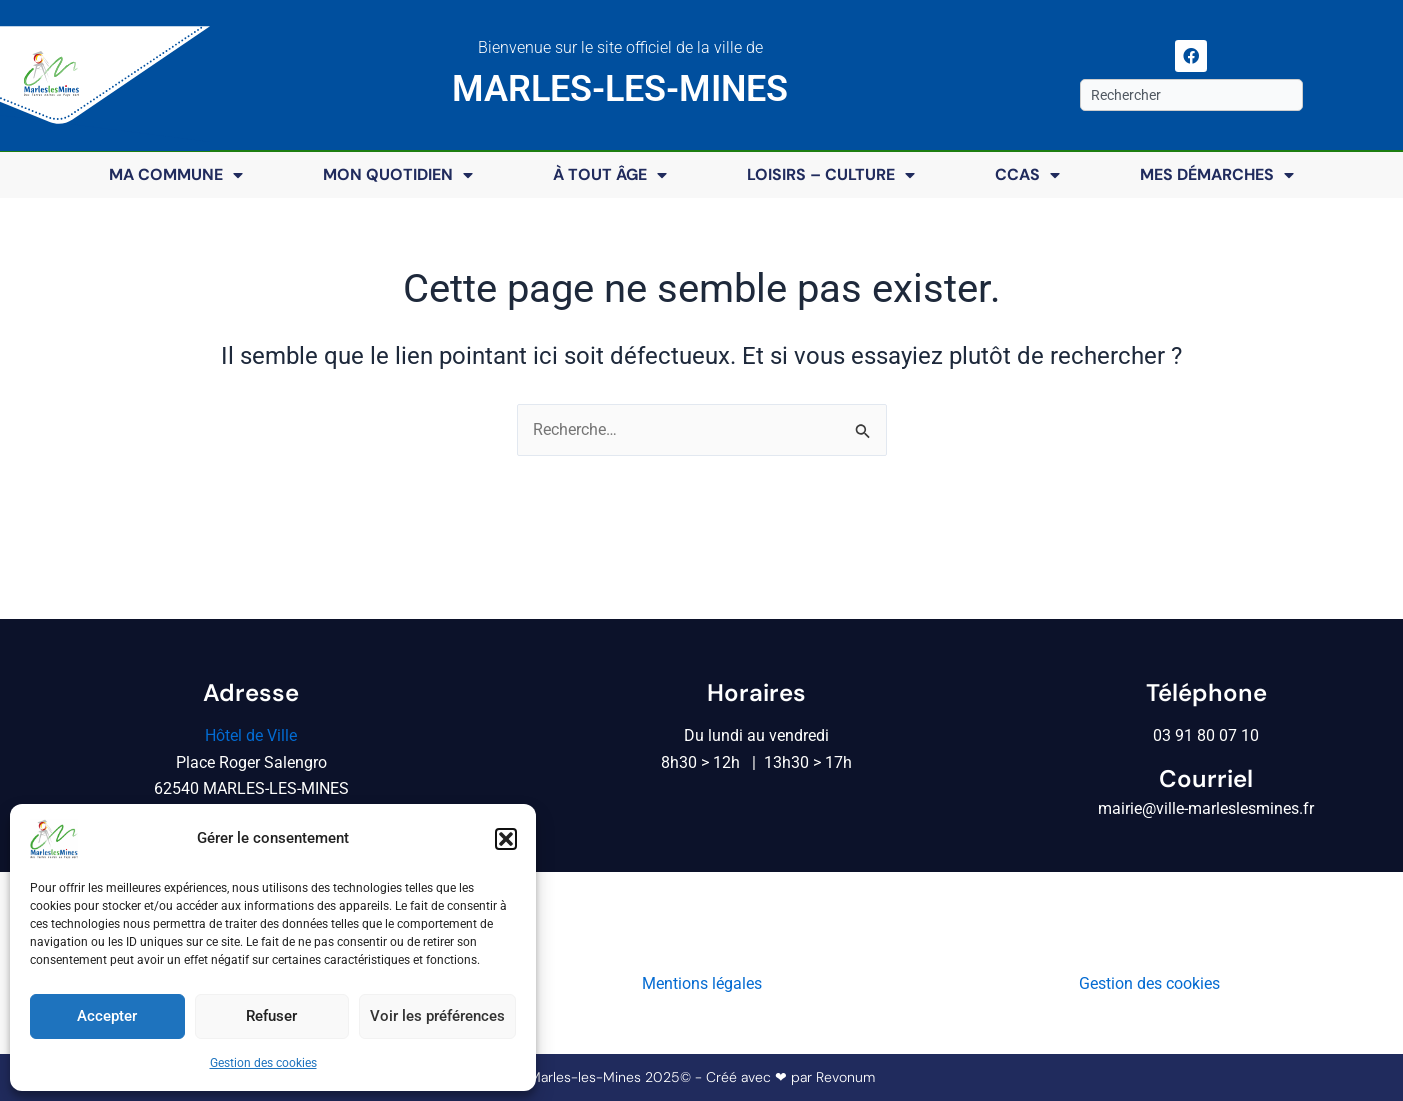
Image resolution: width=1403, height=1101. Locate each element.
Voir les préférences (437, 1016)
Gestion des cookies (263, 1063)
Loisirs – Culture (831, 175)
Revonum (845, 1078)
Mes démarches (1217, 175)
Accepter (107, 1016)
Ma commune (176, 175)
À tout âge (610, 175)
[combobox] (1191, 95)
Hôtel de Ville (251, 735)
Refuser (271, 1016)
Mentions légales (702, 984)
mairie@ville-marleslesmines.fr (1206, 809)
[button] (506, 839)
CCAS (1027, 175)
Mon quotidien (398, 175)
